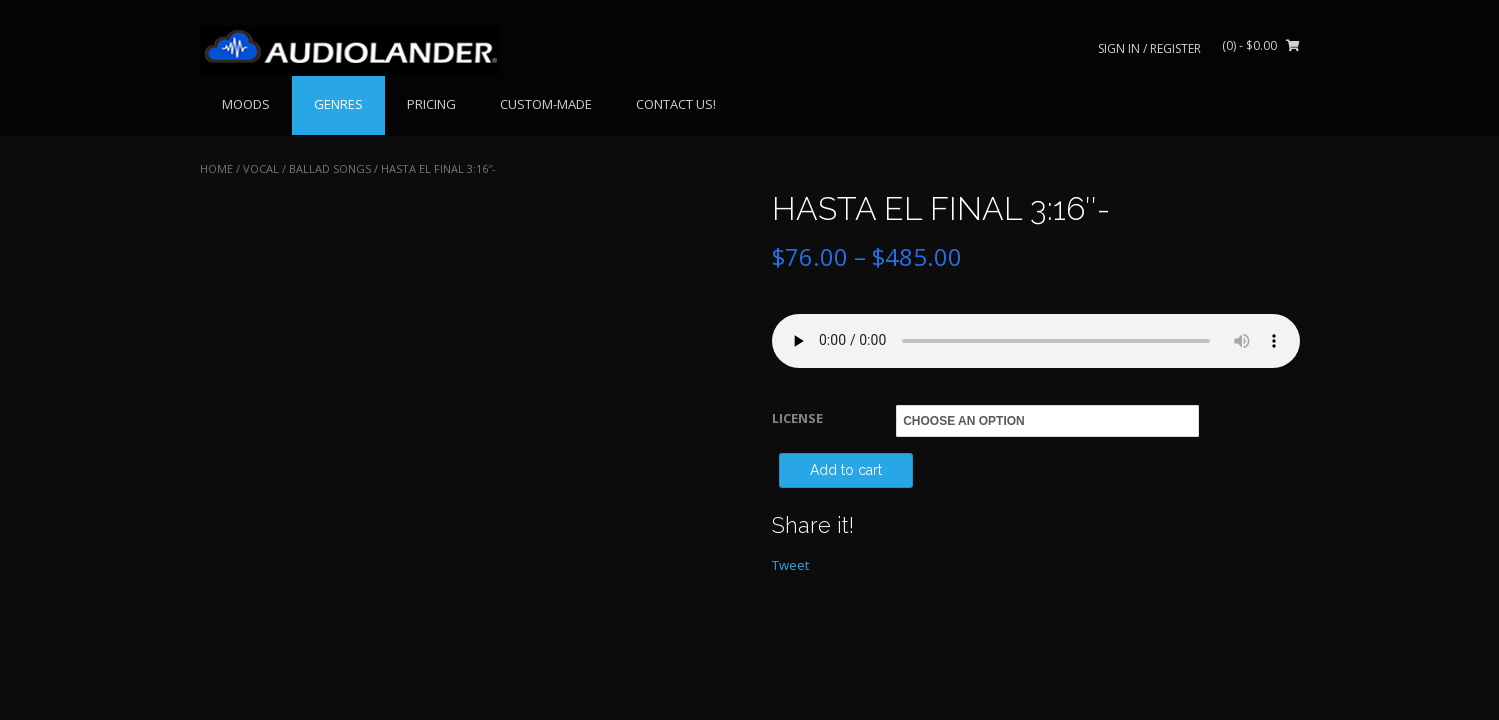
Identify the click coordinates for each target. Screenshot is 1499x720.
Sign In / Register (1149, 48)
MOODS (246, 104)
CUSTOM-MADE (546, 104)
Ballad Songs (330, 168)
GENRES (338, 104)
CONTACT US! (676, 104)
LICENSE (797, 418)
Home (216, 168)
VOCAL (261, 168)
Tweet (790, 565)
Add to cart (846, 470)
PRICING (431, 104)
